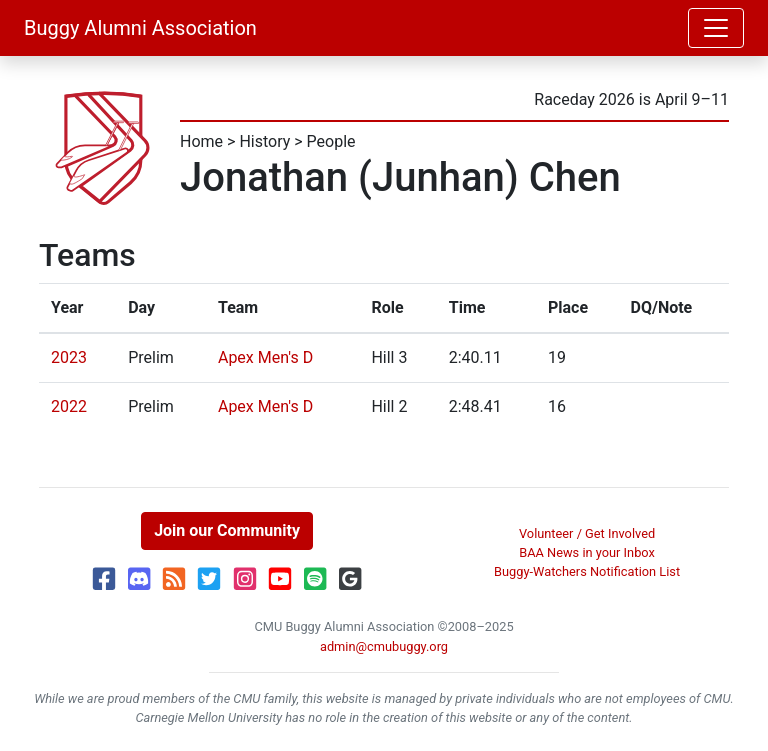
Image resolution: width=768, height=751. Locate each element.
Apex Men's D (265, 357)
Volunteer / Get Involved (587, 533)
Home (201, 141)
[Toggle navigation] (716, 28)
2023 (69, 357)
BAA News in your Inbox (587, 552)
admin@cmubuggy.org (384, 646)
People (331, 141)
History (264, 141)
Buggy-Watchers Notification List (587, 571)
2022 (69, 406)
